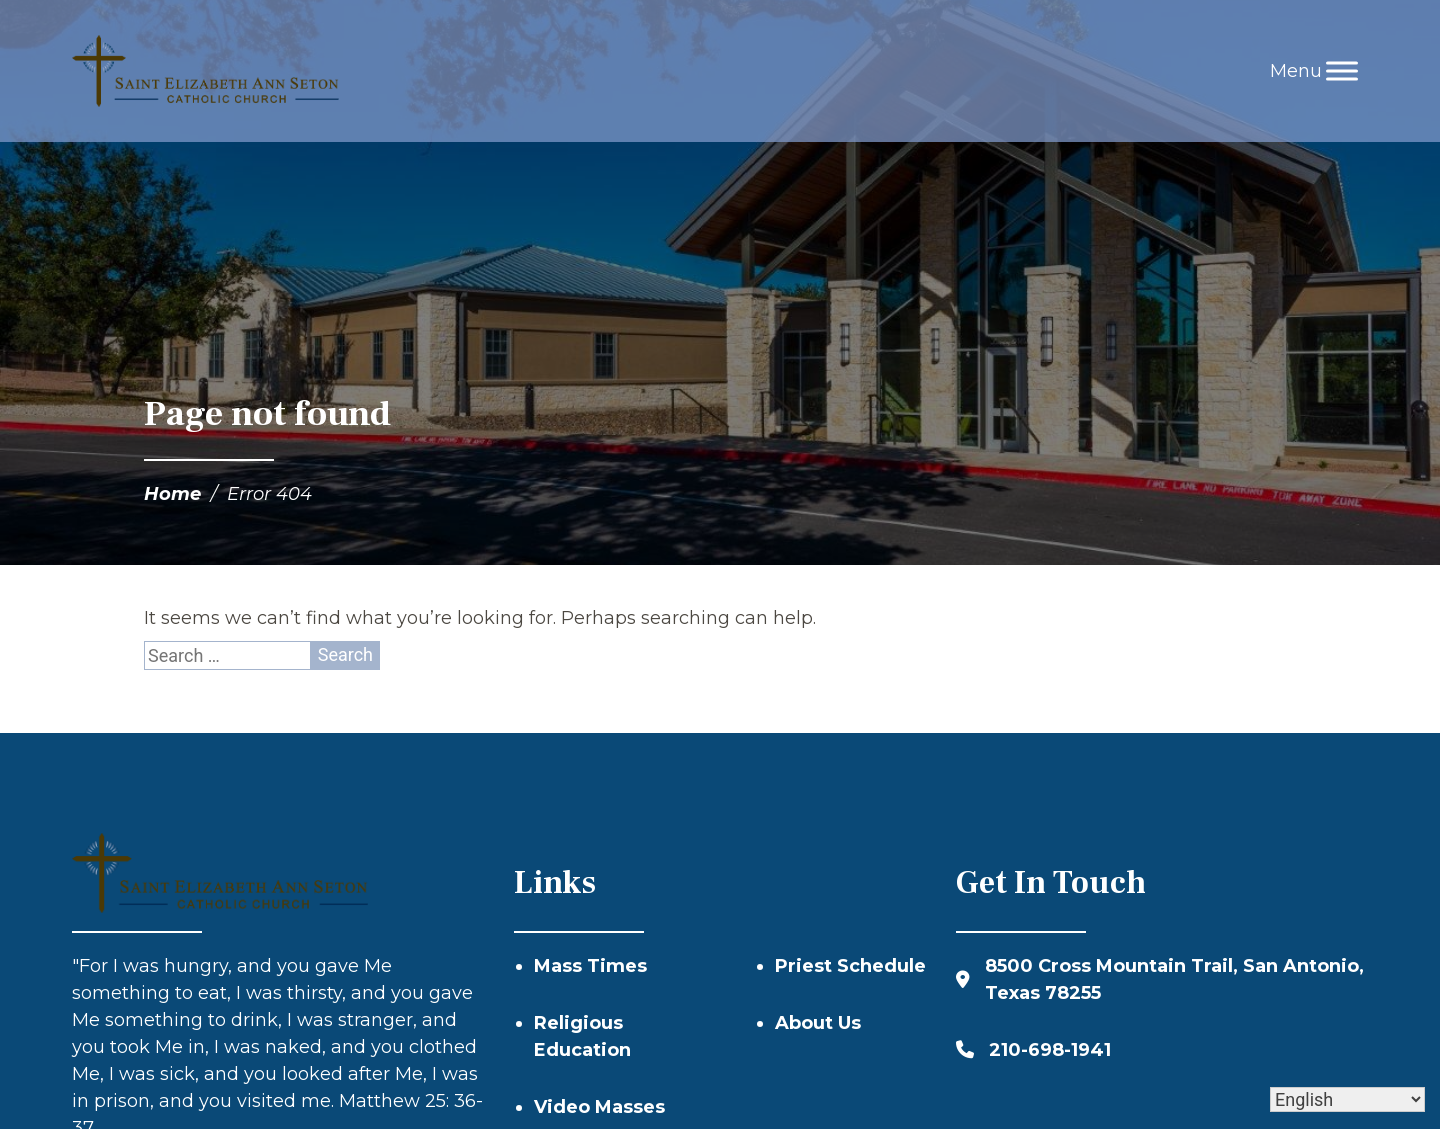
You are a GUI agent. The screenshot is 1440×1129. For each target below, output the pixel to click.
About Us (818, 1023)
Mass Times (590, 966)
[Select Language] (1347, 1099)
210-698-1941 (1050, 1050)
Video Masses (599, 1107)
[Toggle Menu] (1342, 70)
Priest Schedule (850, 966)
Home (172, 494)
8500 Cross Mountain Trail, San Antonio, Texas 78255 (1174, 979)
